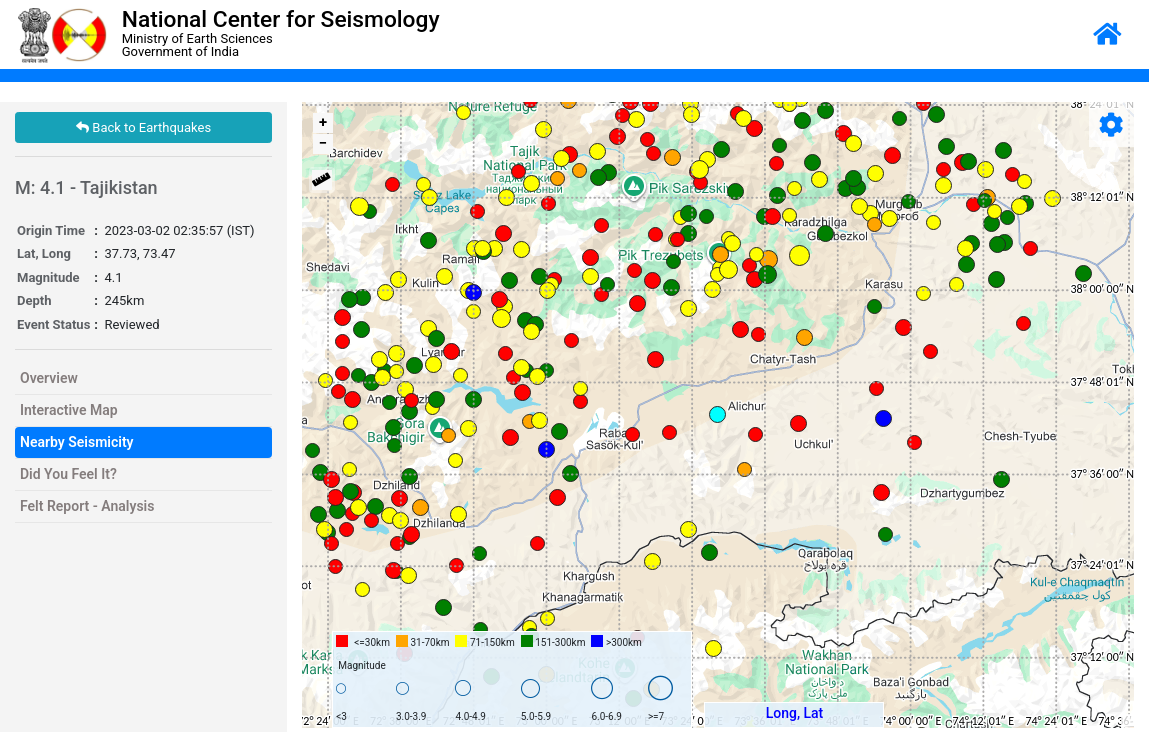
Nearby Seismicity (77, 442)
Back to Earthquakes (143, 127)
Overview (49, 378)
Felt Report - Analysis (87, 506)
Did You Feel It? (68, 474)
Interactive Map (69, 410)
